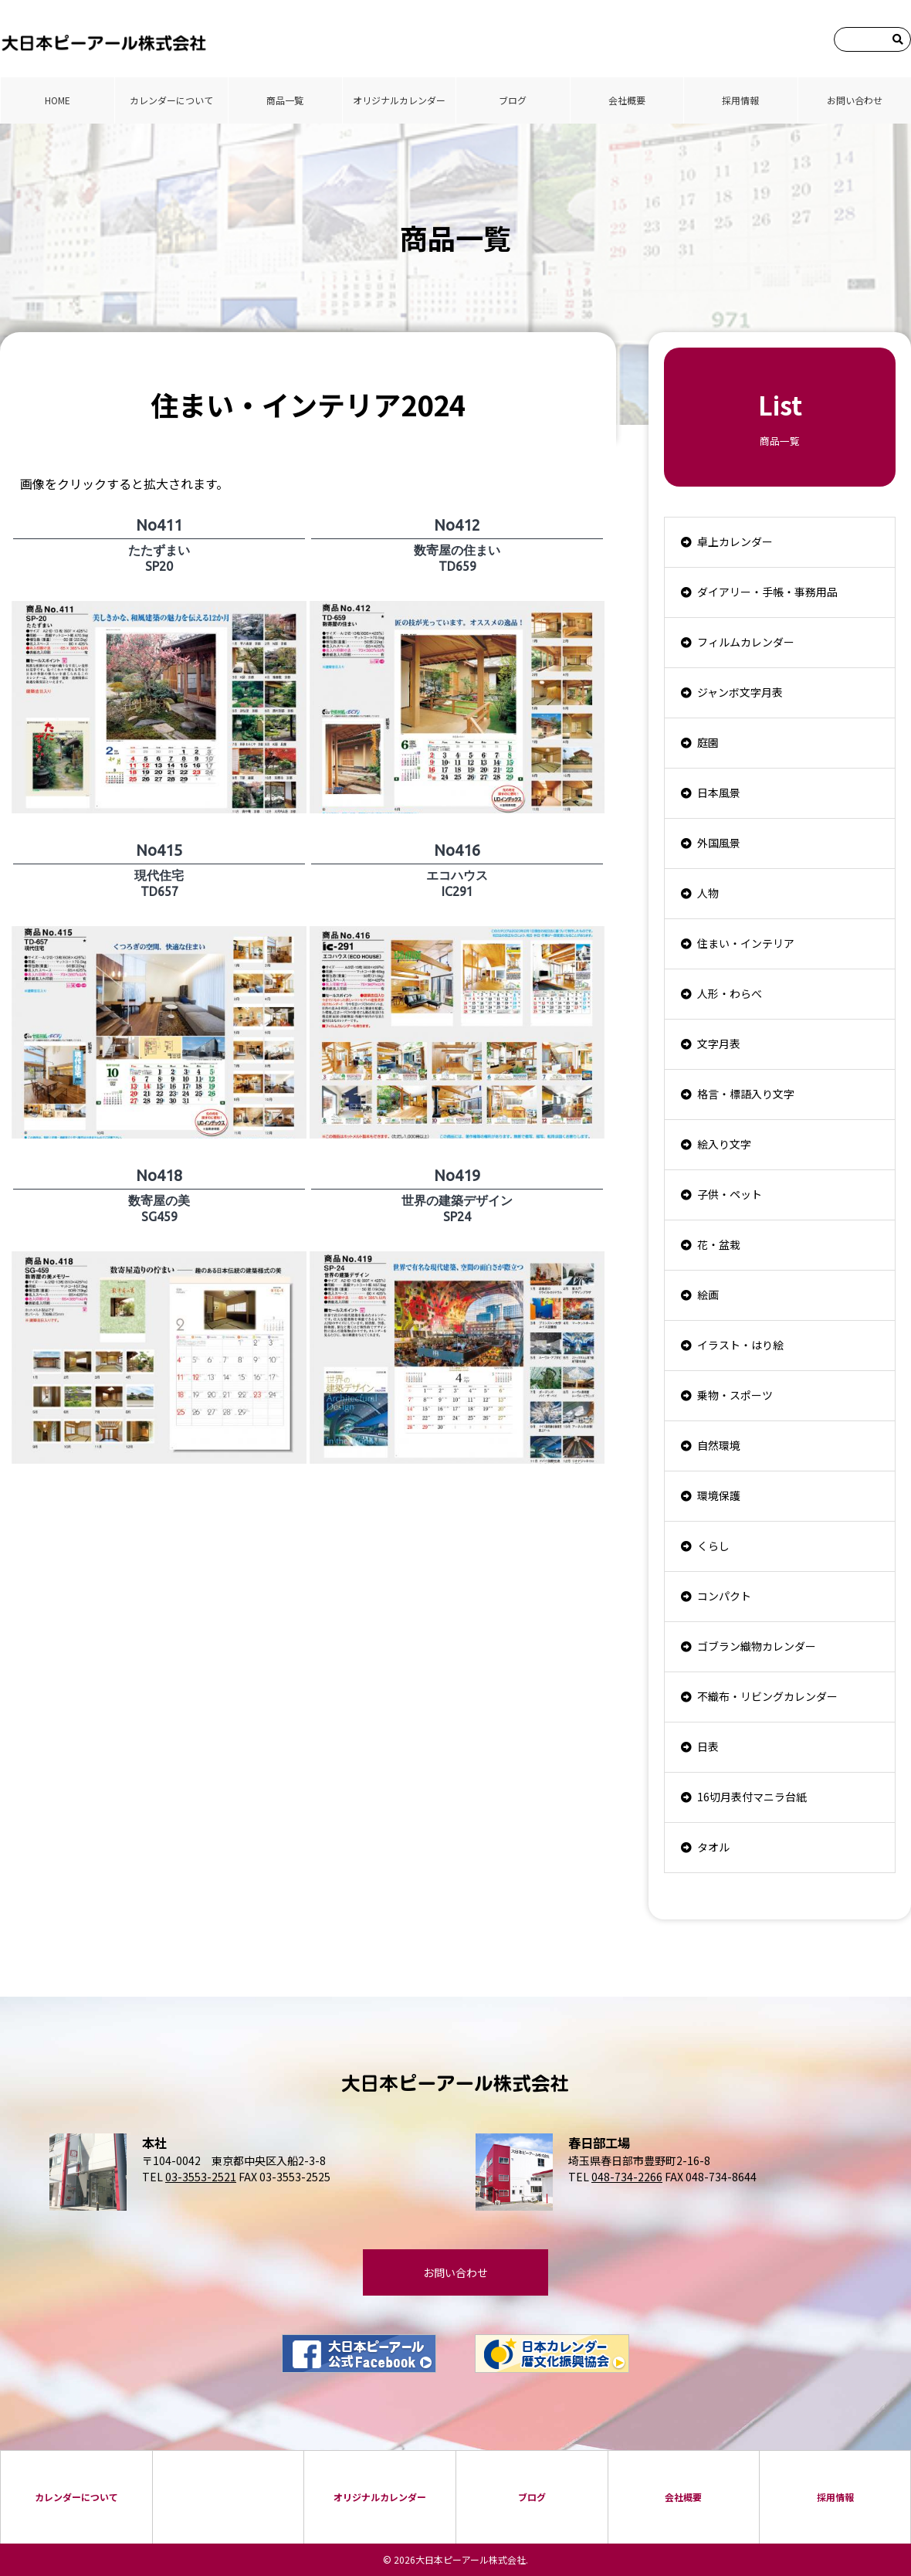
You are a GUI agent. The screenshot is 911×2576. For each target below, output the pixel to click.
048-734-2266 (626, 2176)
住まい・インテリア (745, 943)
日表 (708, 1746)
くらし (713, 1545)
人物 (708, 893)
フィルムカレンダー (745, 642)
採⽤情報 (740, 100)
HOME (57, 100)
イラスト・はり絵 (740, 1344)
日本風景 (718, 792)
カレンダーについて (171, 100)
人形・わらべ (729, 993)
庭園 (708, 742)
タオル (713, 1847)
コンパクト (724, 1596)
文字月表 (718, 1043)
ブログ (513, 100)
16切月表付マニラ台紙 (752, 1796)
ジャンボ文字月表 (740, 692)
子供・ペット (729, 1194)
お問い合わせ (854, 100)
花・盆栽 (718, 1244)
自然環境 (718, 1445)
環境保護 (718, 1495)
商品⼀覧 (284, 100)
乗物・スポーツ (735, 1395)
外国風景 (718, 842)
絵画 (708, 1294)
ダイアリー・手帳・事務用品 (767, 591)
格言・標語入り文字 (745, 1093)
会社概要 (626, 100)
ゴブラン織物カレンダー (756, 1646)
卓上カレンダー (735, 541)
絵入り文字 (724, 1144)
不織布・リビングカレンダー (767, 1696)
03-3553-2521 (200, 2176)
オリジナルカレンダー (399, 100)
